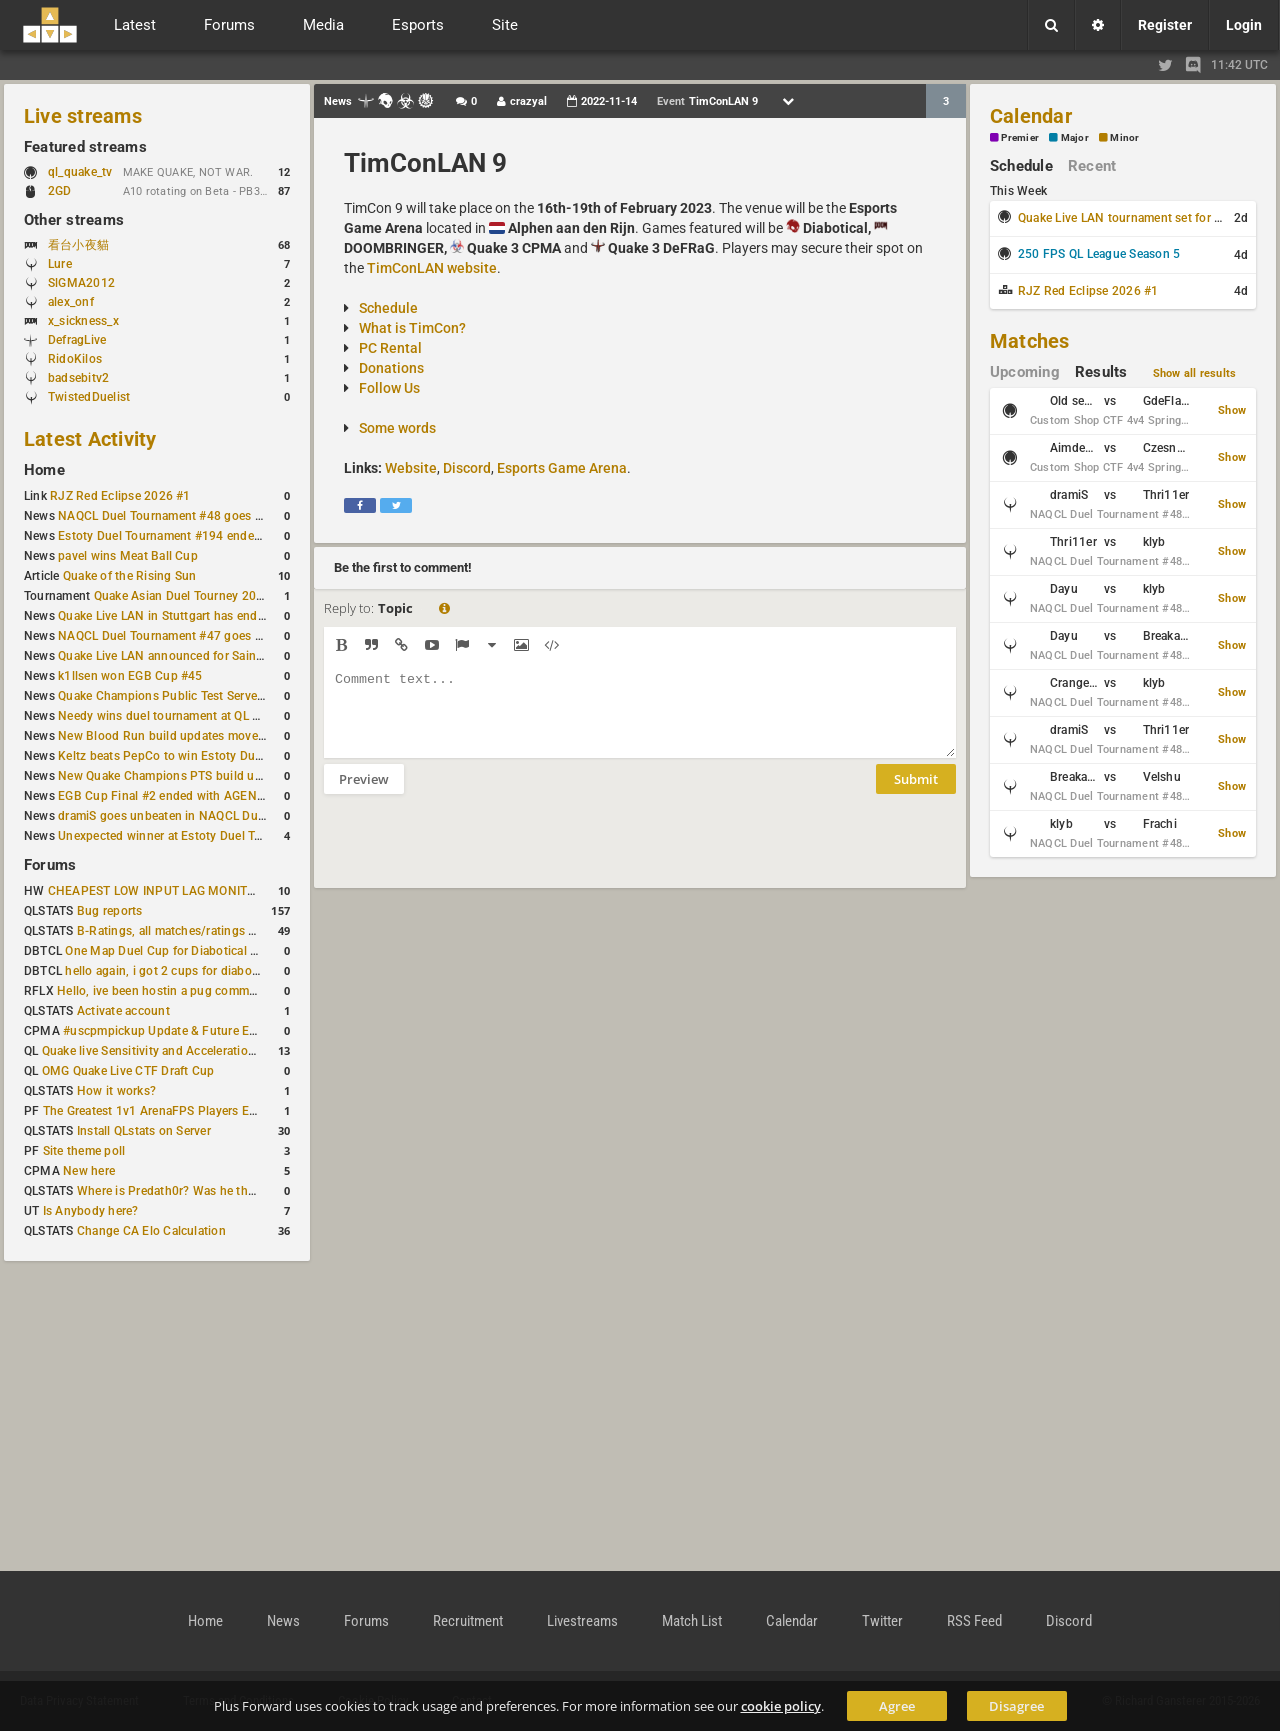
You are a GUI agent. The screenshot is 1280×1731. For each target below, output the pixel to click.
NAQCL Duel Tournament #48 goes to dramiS (183, 516)
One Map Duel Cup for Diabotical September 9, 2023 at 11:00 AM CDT (259, 951)
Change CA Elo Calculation (151, 1231)
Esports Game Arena (562, 468)
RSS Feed (974, 1621)
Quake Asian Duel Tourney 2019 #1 (191, 596)
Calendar (1031, 116)
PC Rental (390, 348)
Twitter (882, 1621)
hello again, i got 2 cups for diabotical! (171, 971)
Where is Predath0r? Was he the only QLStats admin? (224, 1191)
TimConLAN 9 (425, 163)
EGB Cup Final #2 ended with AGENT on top (181, 796)
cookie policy (781, 1706)
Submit (916, 794)
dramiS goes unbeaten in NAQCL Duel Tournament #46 (210, 816)
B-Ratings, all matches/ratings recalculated (196, 931)
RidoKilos (75, 359)
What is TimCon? (412, 328)
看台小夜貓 (78, 245)
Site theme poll (84, 1151)
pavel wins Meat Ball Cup (128, 556)
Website (411, 468)
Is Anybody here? (91, 1211)
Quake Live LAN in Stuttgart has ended (164, 616)
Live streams (83, 116)
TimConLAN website (432, 268)
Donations (391, 368)
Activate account (123, 1011)
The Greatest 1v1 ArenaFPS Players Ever (154, 1111)
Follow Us (389, 388)
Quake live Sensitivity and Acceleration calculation (180, 1051)
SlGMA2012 (81, 283)
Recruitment (468, 1621)
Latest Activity (90, 439)
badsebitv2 (78, 378)
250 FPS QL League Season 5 (1099, 254)
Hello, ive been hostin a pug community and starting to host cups (238, 991)
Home (44, 470)
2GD (60, 191)
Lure (60, 264)
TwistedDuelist (89, 397)
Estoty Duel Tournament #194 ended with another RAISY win (226, 536)
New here (89, 1171)
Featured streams (85, 147)
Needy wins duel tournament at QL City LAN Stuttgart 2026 (221, 716)
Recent (1092, 166)
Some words (397, 428)
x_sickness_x (83, 321)
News (283, 1621)
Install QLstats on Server (144, 1131)
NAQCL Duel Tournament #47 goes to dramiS (183, 636)
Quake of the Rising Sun (130, 576)
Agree (897, 1706)
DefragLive (77, 340)
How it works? (116, 1091)
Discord (467, 468)
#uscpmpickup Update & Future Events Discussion (203, 1031)
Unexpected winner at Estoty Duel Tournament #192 (202, 836)
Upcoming (1025, 372)
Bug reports (110, 911)
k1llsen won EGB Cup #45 (130, 676)
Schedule (388, 308)
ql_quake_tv (80, 172)
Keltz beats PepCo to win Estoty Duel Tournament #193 (212, 756)
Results (1101, 372)
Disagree (1016, 1706)
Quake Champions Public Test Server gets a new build (206, 696)
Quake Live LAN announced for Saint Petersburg (191, 656)
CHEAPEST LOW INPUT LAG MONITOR (156, 891)
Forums (50, 865)
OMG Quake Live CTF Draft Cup (128, 1071)
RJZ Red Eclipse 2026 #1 (120, 496)
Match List (692, 1621)
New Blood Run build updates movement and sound (203, 736)
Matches (1030, 341)
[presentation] (476, 854)
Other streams (74, 220)
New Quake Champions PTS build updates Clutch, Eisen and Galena (245, 776)
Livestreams (582, 1621)
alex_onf (71, 302)
